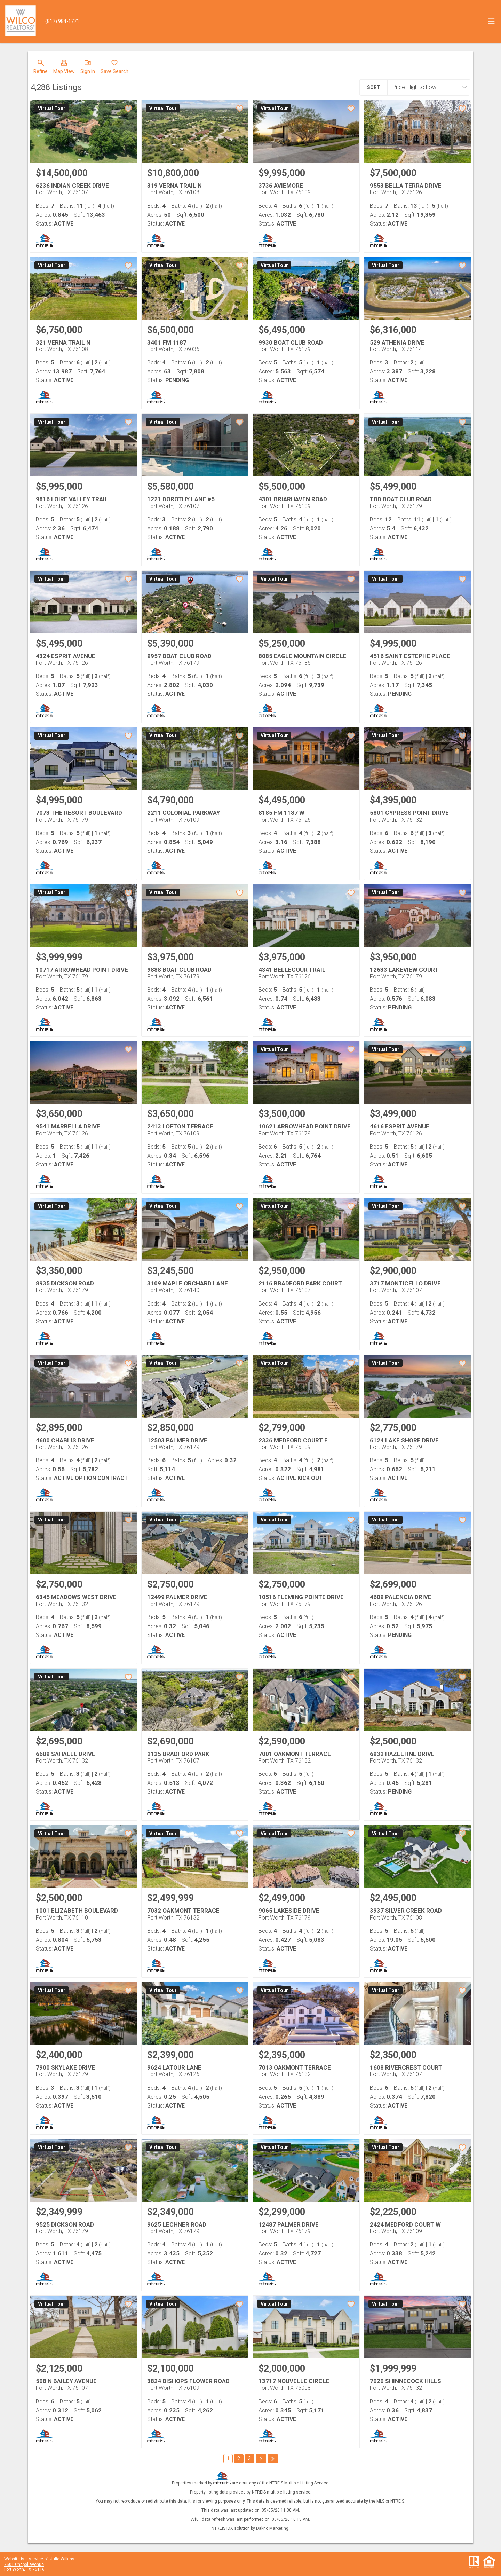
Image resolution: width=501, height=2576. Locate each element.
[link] (40, 68)
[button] (64, 68)
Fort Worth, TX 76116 (24, 2569)
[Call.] (62, 21)
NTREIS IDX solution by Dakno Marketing (250, 2528)
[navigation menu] (491, 21)
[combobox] (426, 87)
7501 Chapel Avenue (24, 2564)
